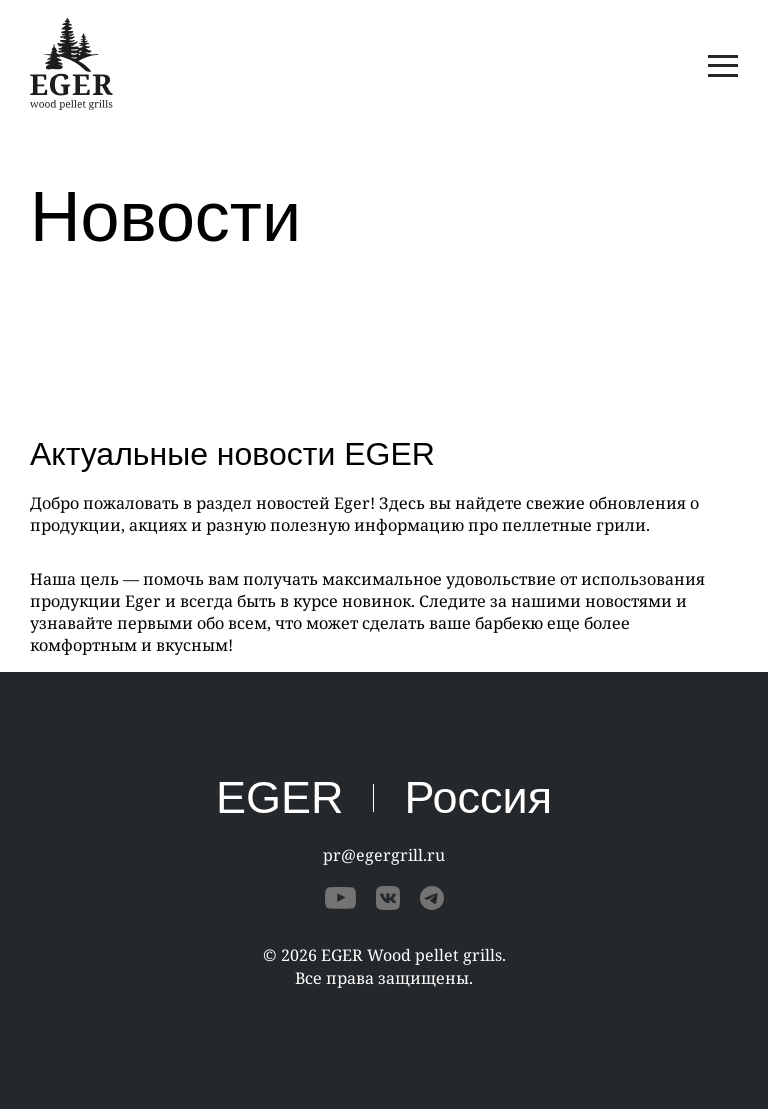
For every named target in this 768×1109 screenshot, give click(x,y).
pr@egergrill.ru (384, 855)
